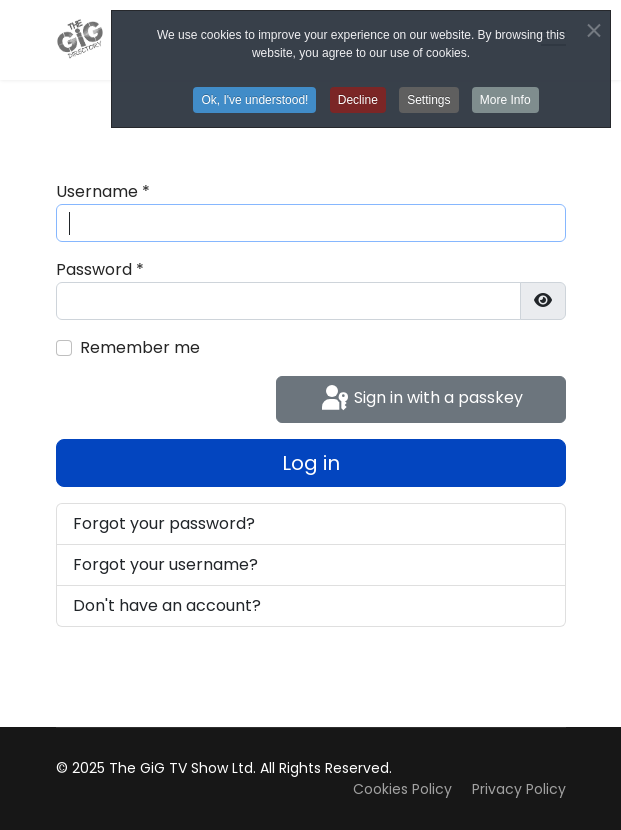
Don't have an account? (167, 605)
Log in (311, 463)
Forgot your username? (165, 564)
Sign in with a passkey (420, 399)
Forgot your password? (164, 523)
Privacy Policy (519, 789)
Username (103, 191)
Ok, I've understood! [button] (254, 100)
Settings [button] (428, 100)
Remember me (140, 347)
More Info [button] (505, 100)
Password (100, 269)
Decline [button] (358, 100)
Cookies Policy (402, 789)
